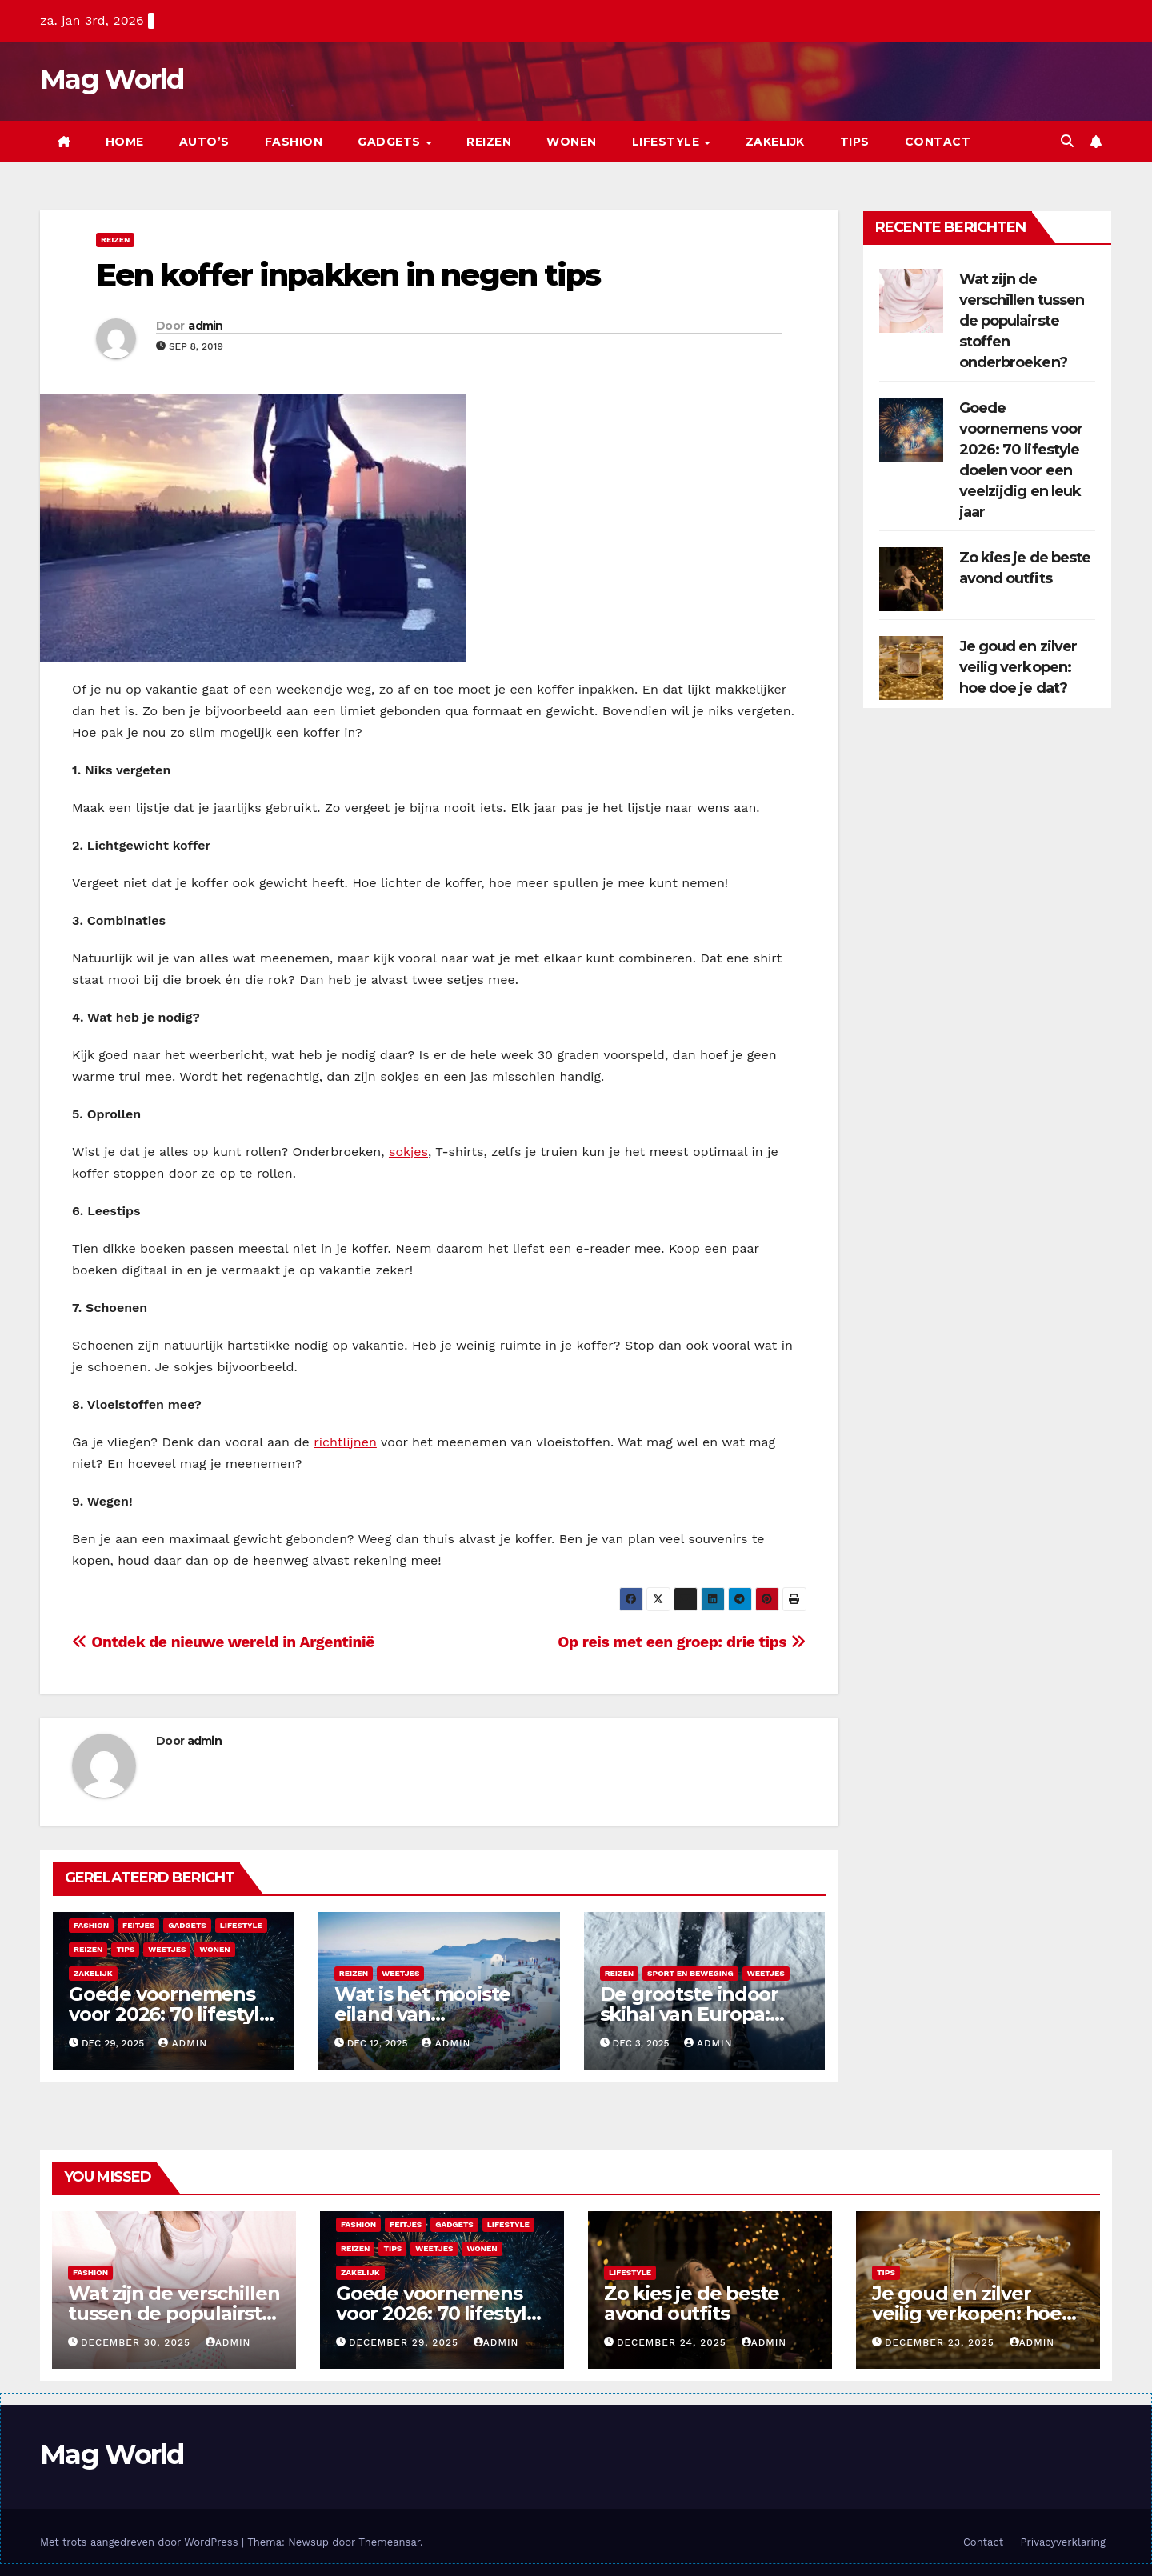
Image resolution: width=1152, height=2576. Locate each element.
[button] (1067, 141)
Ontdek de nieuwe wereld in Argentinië (223, 1642)
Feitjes (138, 1925)
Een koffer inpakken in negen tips (348, 275)
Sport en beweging (690, 1973)
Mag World (112, 79)
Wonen (571, 141)
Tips (855, 141)
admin (205, 325)
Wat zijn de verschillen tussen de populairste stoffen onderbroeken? (1022, 320)
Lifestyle (667, 141)
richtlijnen (345, 1442)
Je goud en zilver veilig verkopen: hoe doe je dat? (1018, 667)
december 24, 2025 (673, 2342)
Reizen (488, 141)
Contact (938, 141)
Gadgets (391, 141)
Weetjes (167, 1949)
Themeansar (389, 2542)
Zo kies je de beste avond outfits (691, 2303)
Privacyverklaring (1063, 2542)
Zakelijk (775, 141)
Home (125, 141)
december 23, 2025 (941, 2342)
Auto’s (204, 141)
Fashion (294, 141)
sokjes (408, 1151)
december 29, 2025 (405, 2342)
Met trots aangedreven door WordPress (141, 2542)
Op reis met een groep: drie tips (682, 1642)
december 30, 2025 (137, 2342)
